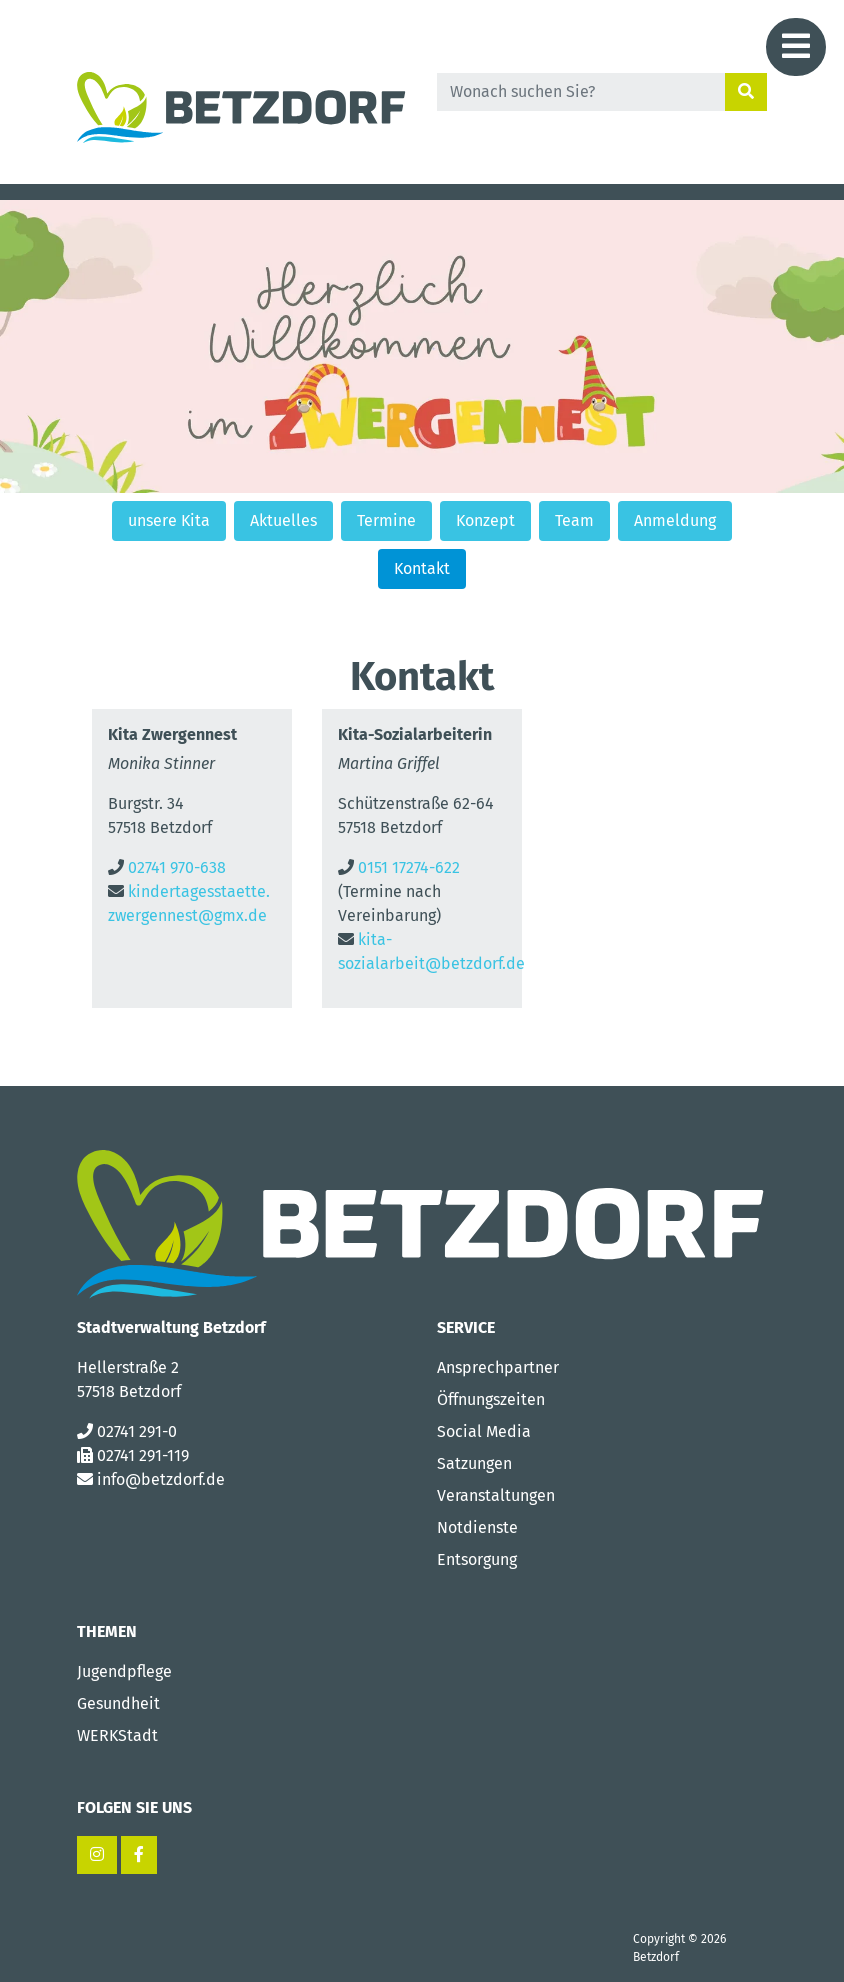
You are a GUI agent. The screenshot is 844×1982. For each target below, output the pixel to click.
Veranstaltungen (496, 1495)
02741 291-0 (137, 1431)
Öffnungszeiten (491, 1399)
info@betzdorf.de (161, 1479)
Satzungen (474, 1463)
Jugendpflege (124, 1671)
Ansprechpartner (498, 1367)
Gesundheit (118, 1703)
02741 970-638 (177, 867)
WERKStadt (117, 1735)
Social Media (484, 1431)
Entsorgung (477, 1559)
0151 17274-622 (409, 867)
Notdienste (477, 1527)
